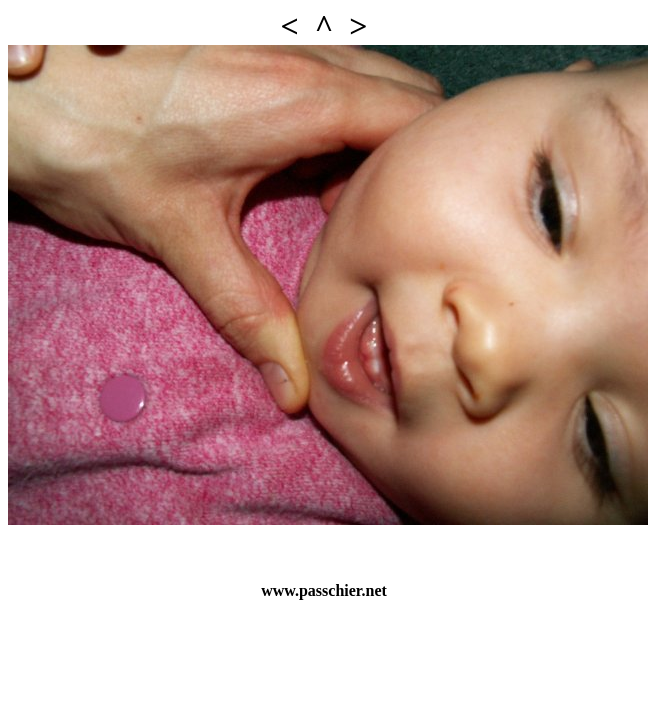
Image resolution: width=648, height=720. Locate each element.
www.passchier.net (324, 590)
